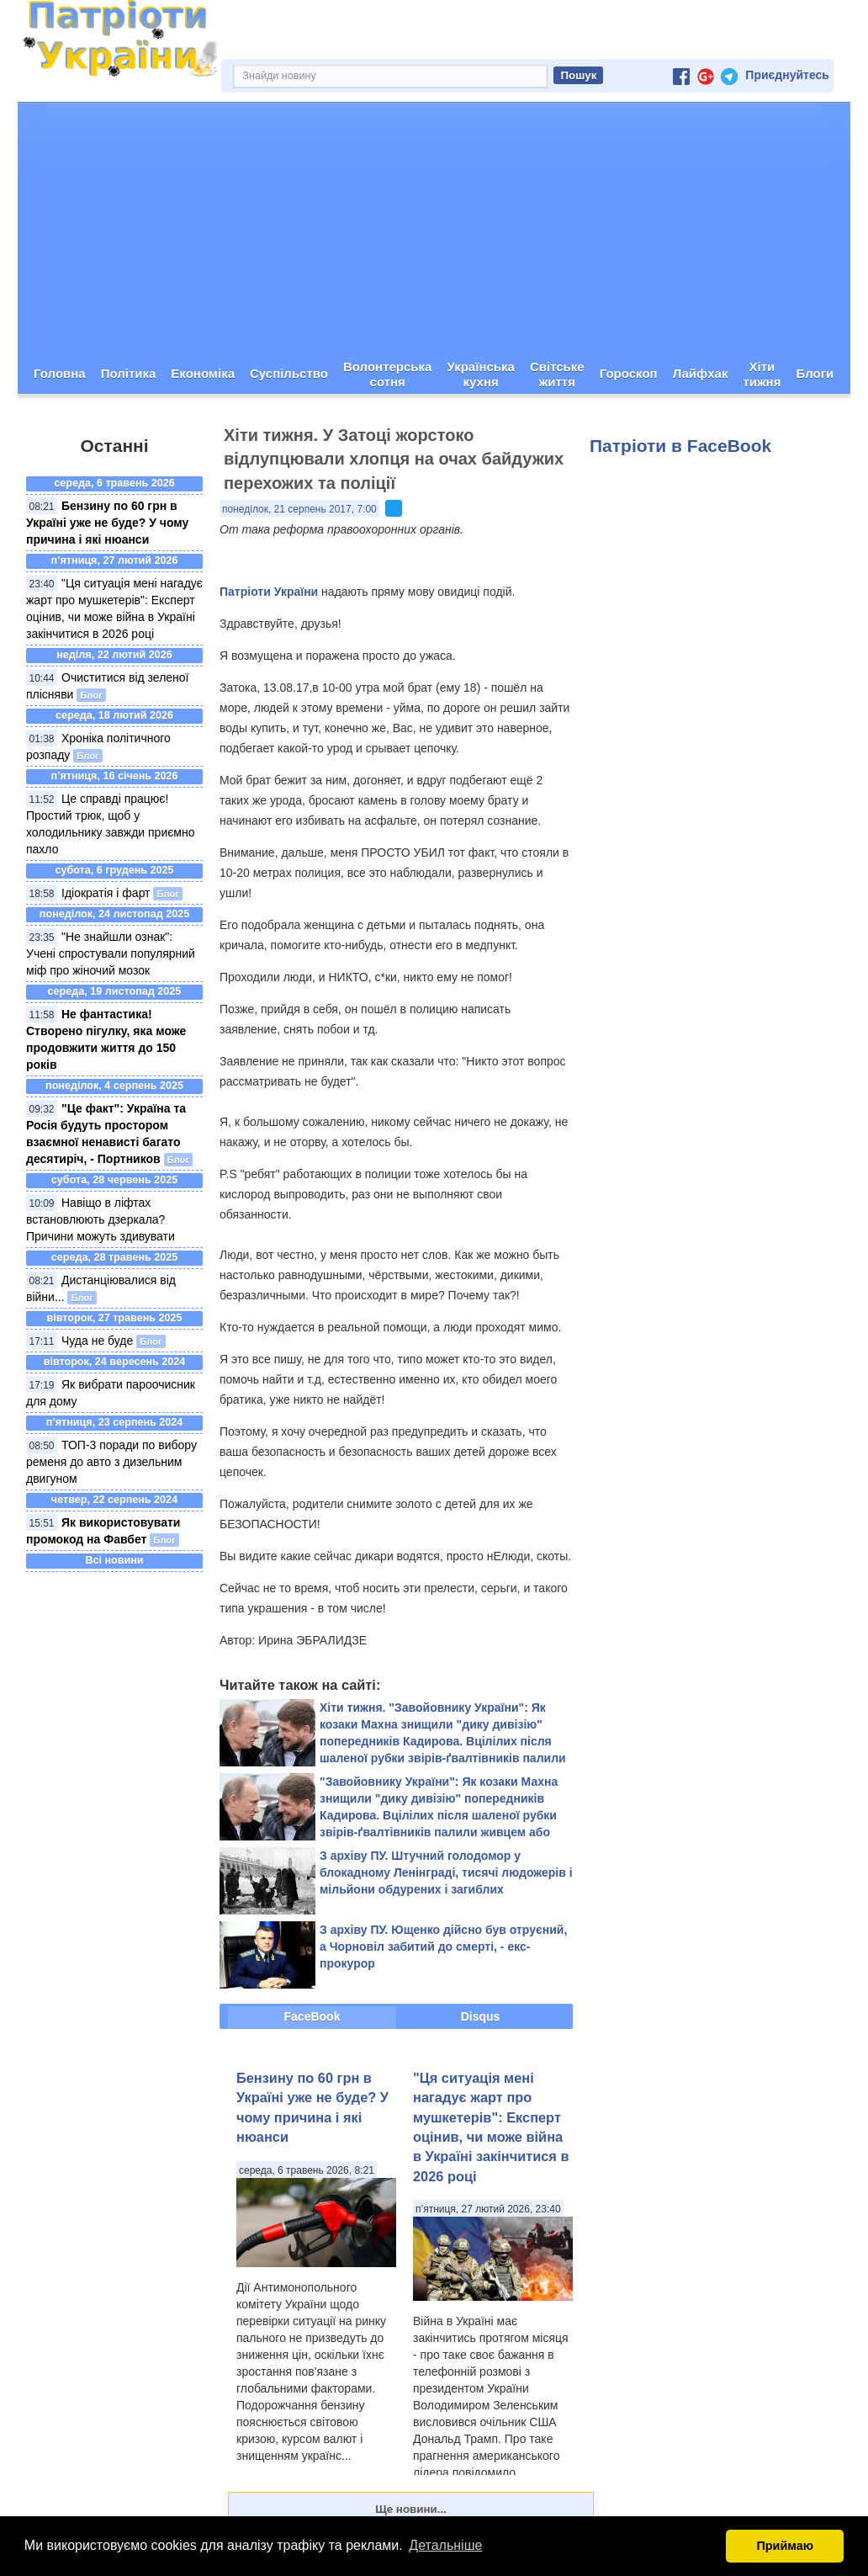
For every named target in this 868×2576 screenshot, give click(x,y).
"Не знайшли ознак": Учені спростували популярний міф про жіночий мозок (110, 953)
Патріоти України (269, 591)
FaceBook (312, 2016)
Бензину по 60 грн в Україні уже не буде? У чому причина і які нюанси (107, 522)
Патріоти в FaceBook (680, 445)
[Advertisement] (434, 229)
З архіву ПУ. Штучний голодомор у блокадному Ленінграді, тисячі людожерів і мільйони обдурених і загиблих (446, 1872)
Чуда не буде (97, 1340)
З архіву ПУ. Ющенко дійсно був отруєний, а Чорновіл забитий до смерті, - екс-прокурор (443, 1946)
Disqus (480, 2016)
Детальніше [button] (445, 2545)
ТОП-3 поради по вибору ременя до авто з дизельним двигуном (111, 1461)
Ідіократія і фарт (106, 893)
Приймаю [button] (784, 2545)
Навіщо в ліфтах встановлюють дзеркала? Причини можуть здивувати (100, 1219)
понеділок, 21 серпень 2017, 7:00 (299, 509)
